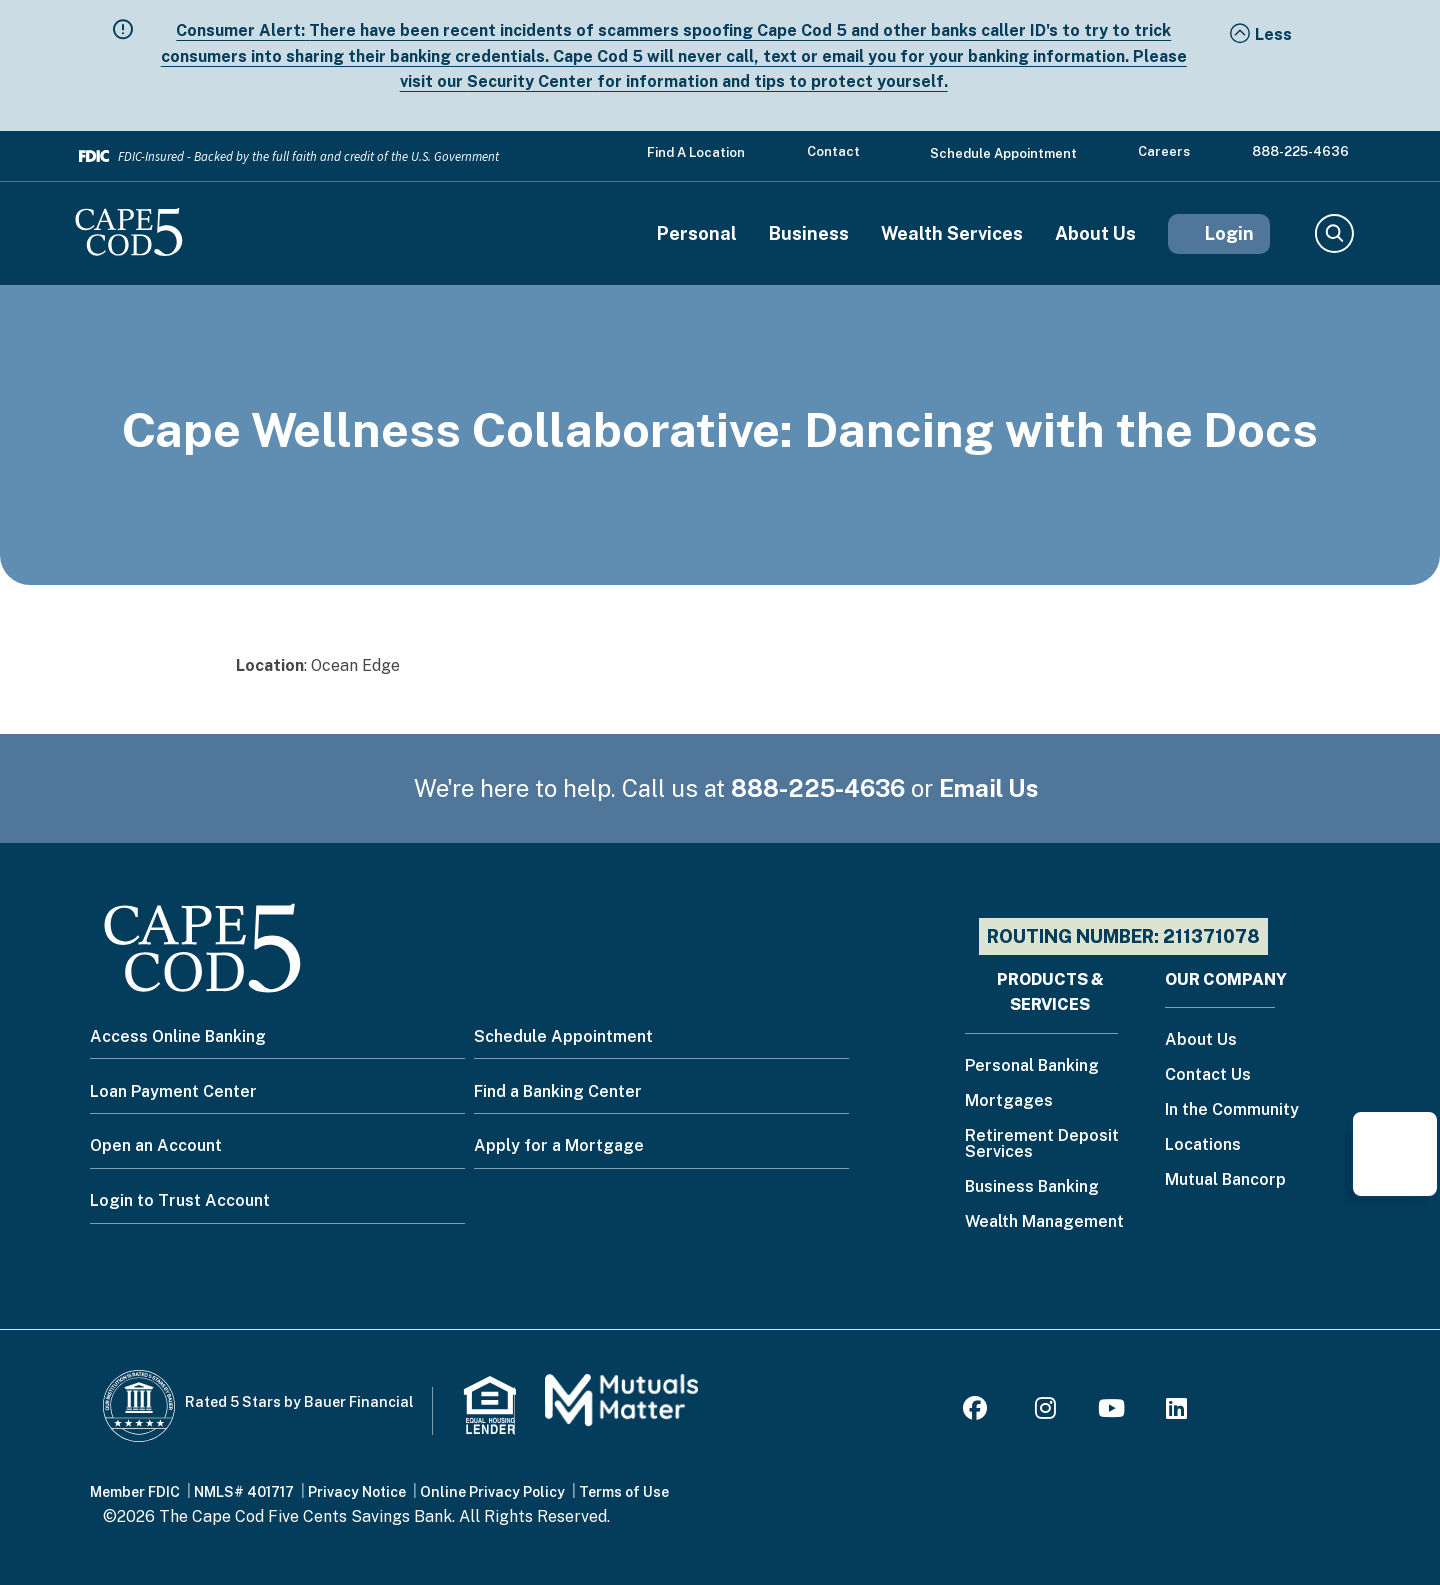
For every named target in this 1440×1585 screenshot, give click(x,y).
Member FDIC (135, 1492)
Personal (697, 234)
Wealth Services (952, 234)
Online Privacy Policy (492, 1492)
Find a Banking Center (558, 1091)
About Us (1095, 234)
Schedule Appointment (1003, 153)
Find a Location (696, 152)
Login (1229, 233)
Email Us (989, 788)
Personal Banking (1032, 1066)
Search (1333, 234)
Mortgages (1009, 1101)
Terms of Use (624, 1492)
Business (809, 234)
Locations (1203, 1145)
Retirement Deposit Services (1042, 1144)
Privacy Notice (357, 1492)
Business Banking (1032, 1187)
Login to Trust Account (180, 1200)
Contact (833, 151)
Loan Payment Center (173, 1091)
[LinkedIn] (1176, 1411)
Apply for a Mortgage (559, 1145)
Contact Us (1208, 1075)
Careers (1164, 151)
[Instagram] (1045, 1411)
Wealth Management (1044, 1222)
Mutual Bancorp (1225, 1180)
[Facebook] (978, 1411)
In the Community (1232, 1110)
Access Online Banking (178, 1036)
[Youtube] (1111, 1411)
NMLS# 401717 (244, 1492)
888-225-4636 (1300, 151)
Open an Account (156, 1145)
